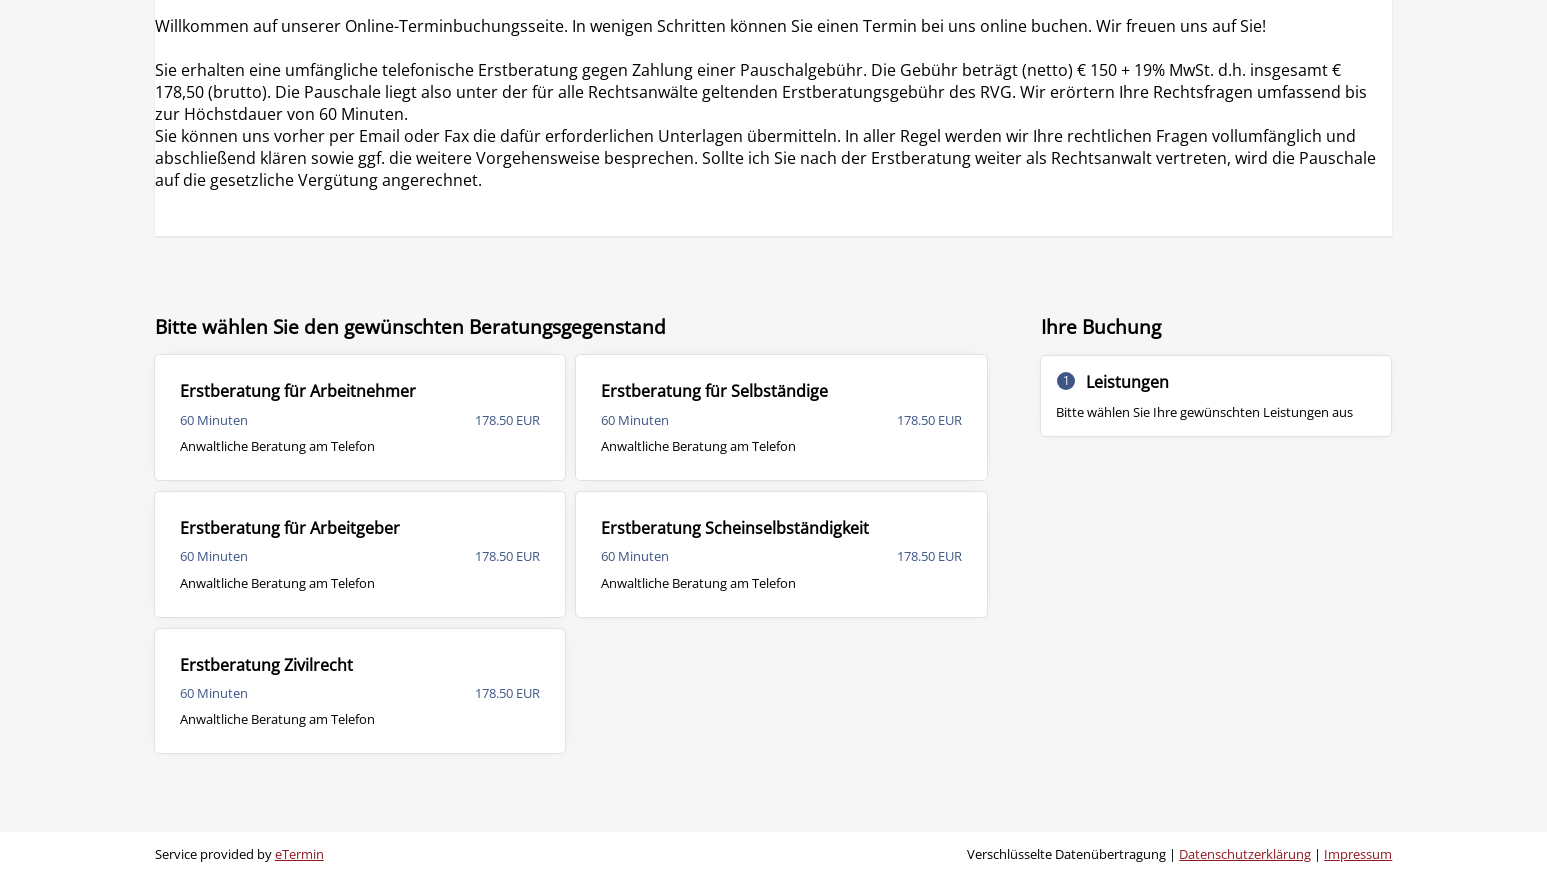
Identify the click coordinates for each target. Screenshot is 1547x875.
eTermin (299, 854)
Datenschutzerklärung (1245, 854)
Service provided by (239, 854)
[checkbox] (360, 417)
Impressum (1358, 854)
